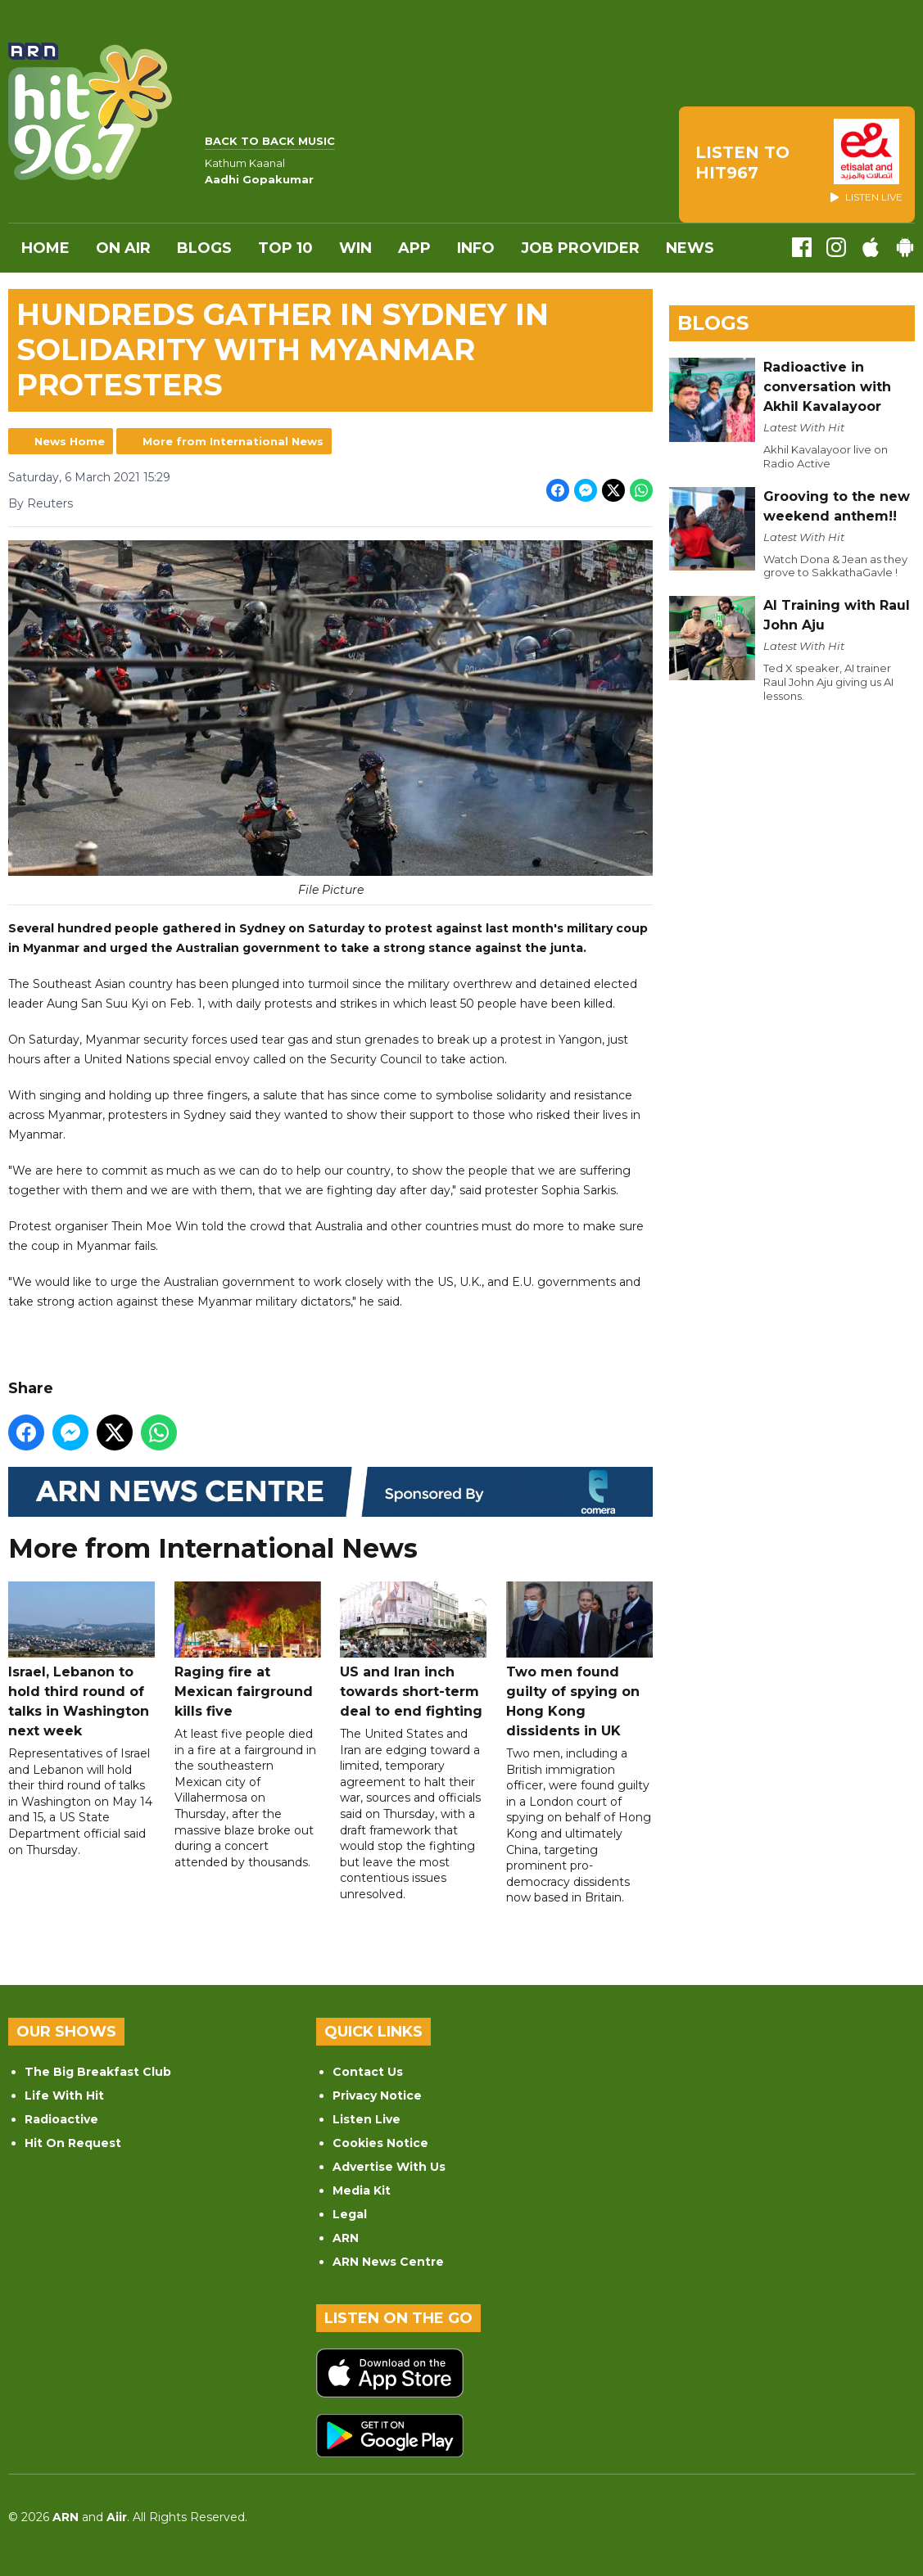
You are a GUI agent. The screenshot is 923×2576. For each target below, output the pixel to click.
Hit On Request (73, 2143)
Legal (350, 2214)
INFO (476, 248)
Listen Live (366, 2119)
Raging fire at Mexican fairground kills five (247, 1649)
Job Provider (580, 248)
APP (414, 248)
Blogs (204, 248)
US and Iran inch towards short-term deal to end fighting (413, 1649)
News (690, 248)
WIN (355, 248)
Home (45, 248)
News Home (69, 441)
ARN (346, 2238)
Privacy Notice (377, 2095)
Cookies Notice (380, 2143)
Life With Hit (64, 2095)
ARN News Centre (388, 2261)
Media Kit (362, 2190)
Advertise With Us (389, 2166)
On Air (123, 248)
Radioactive (61, 2119)
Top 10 (285, 248)
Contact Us (368, 2071)
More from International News (233, 441)
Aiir (116, 2517)
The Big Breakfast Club (98, 2071)
